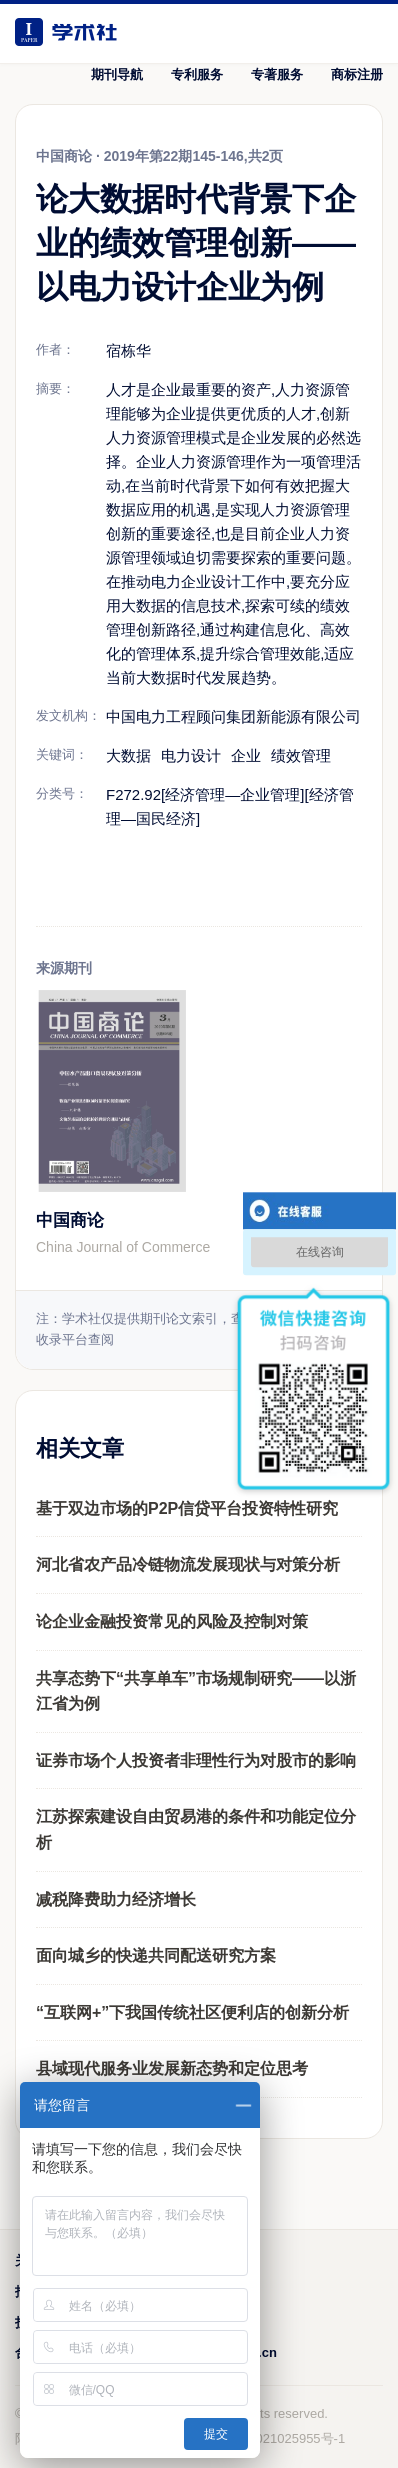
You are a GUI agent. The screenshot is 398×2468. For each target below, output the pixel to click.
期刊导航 (117, 74)
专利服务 (197, 74)
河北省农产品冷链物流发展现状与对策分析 (188, 1564)
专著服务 (277, 74)
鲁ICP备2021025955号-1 (273, 2438)
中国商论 (70, 1220)
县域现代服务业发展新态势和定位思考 (172, 2068)
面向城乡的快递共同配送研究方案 (156, 1955)
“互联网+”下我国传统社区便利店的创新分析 (192, 2012)
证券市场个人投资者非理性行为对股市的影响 (196, 1760)
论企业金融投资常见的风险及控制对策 (172, 1621)
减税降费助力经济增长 (116, 1899)
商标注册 (357, 74)
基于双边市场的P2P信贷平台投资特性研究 (187, 1508)
